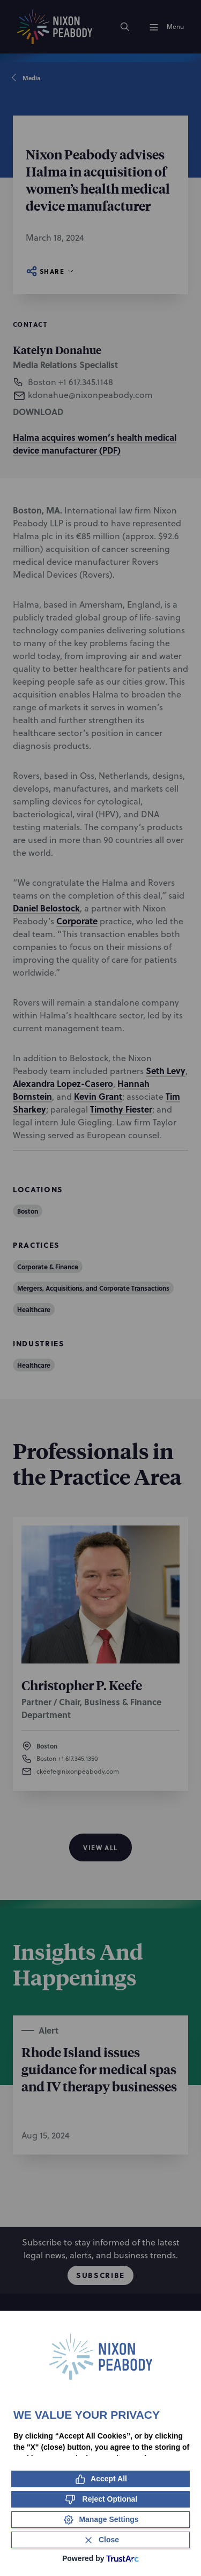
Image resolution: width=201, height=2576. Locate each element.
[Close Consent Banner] (100, 2540)
